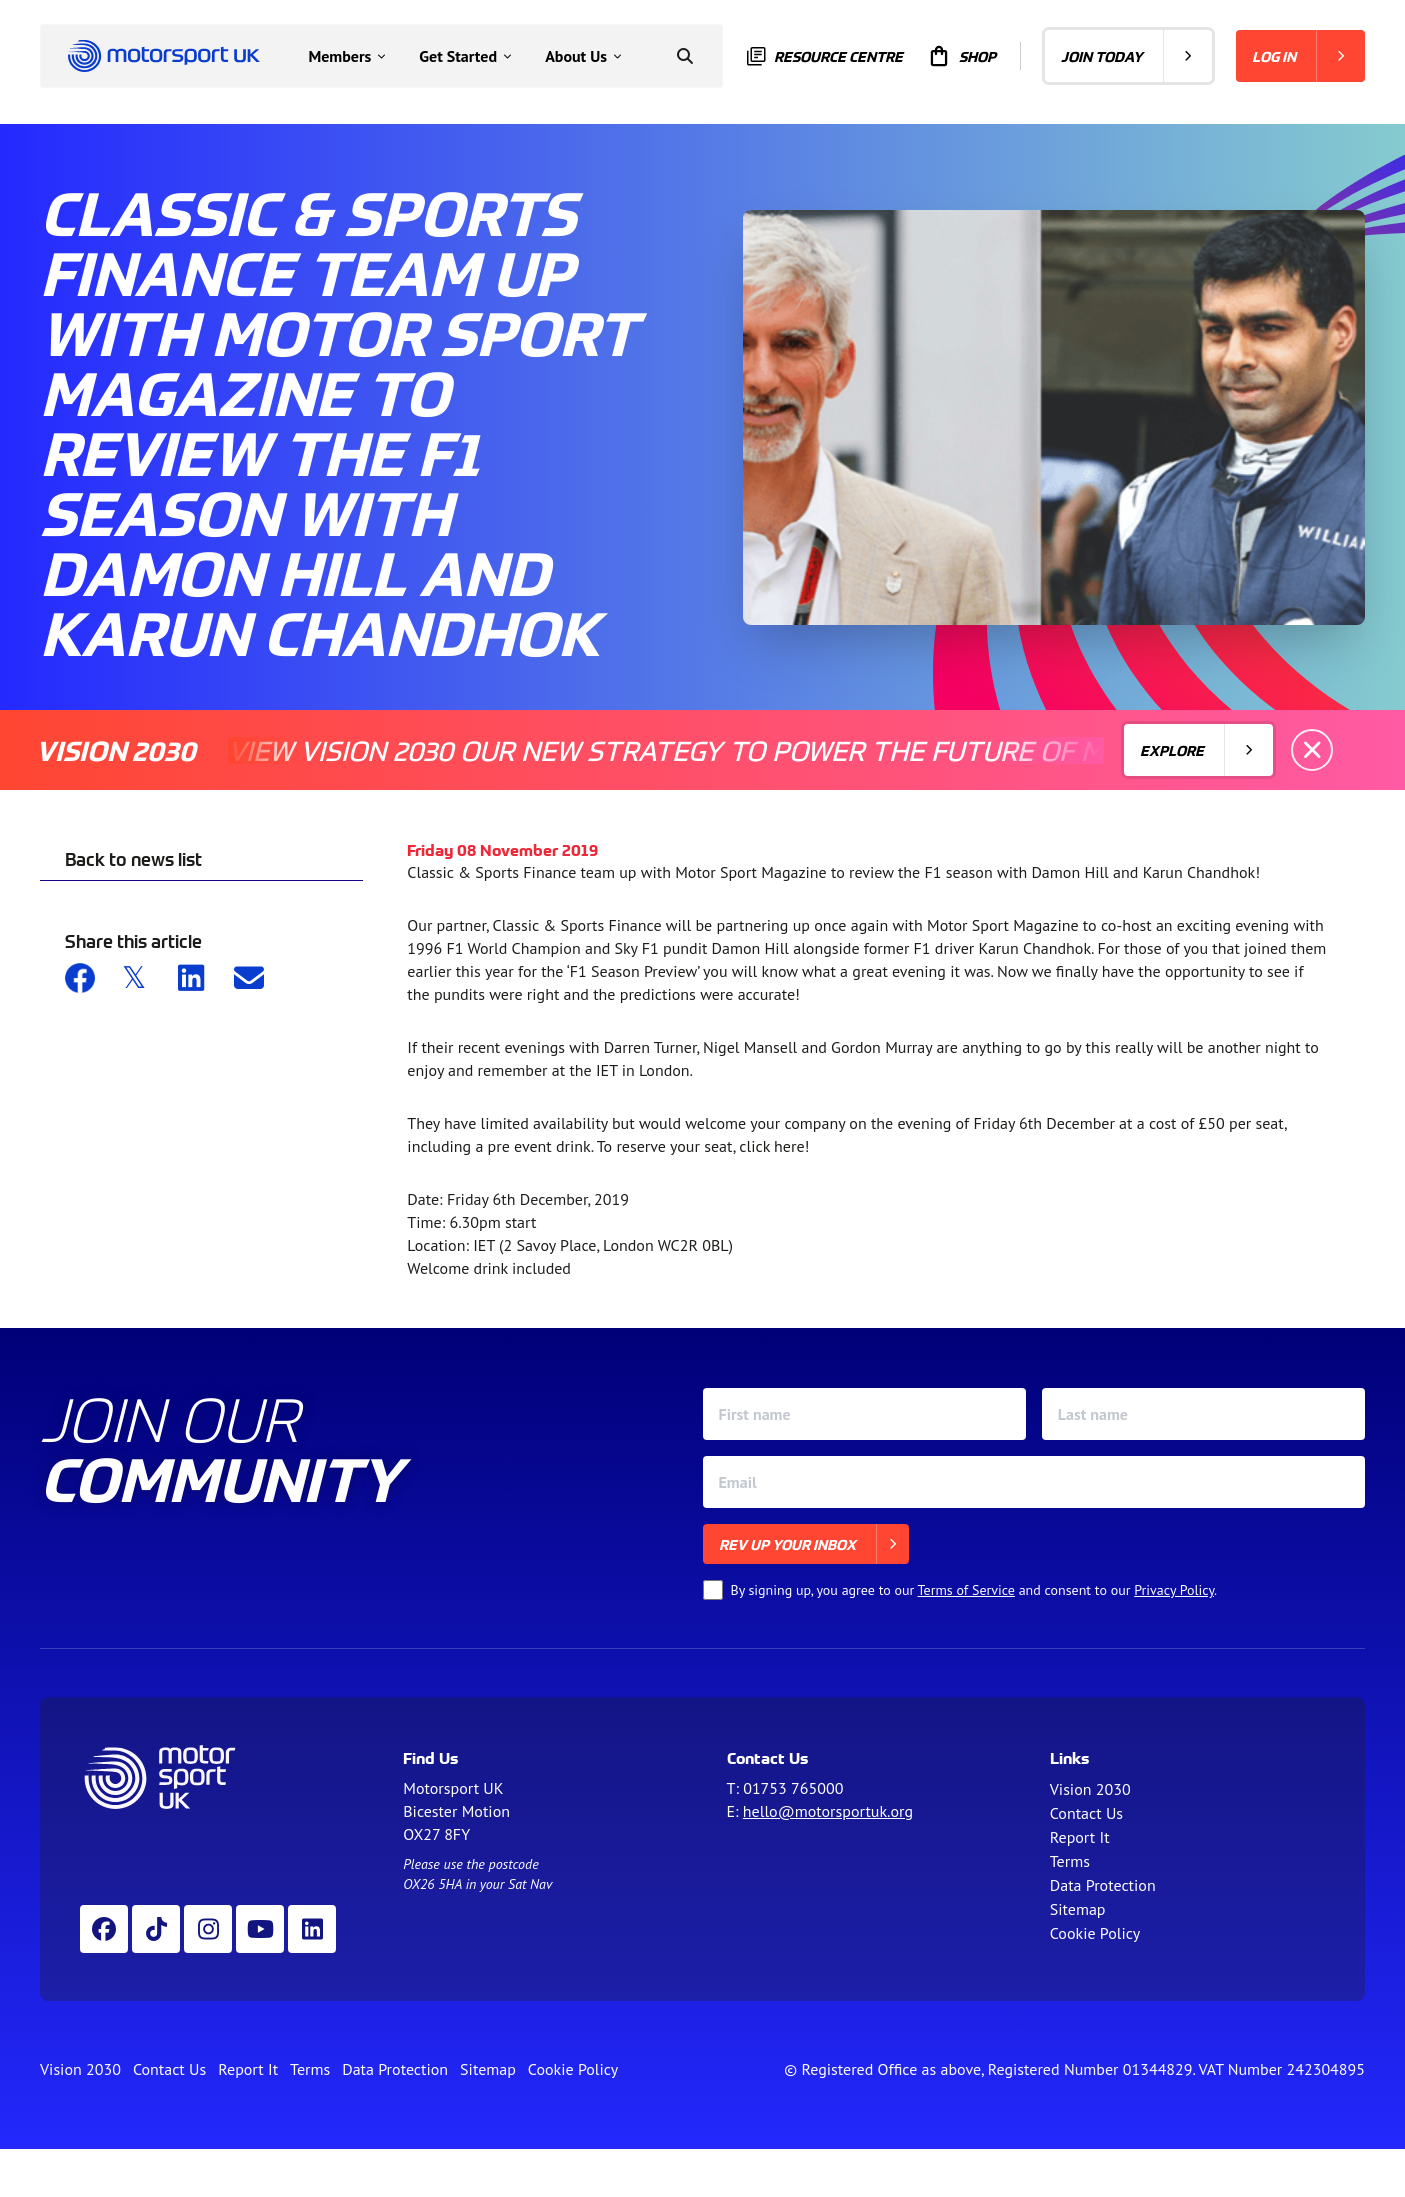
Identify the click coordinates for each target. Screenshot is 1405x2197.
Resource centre (825, 56)
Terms (1070, 1861)
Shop (961, 56)
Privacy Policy (1174, 1590)
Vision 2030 (1090, 1789)
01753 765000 (793, 1788)
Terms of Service (966, 1590)
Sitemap (1078, 1909)
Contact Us (1086, 1813)
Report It (1080, 1837)
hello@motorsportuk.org (828, 1811)
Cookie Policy (1095, 1933)
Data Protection (1103, 1885)
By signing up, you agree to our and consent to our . (974, 1590)
